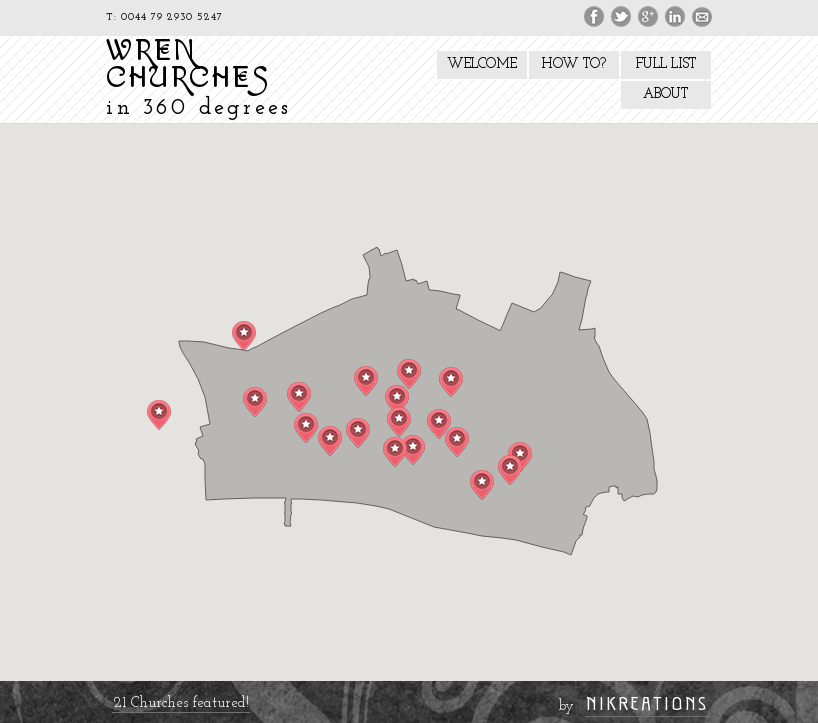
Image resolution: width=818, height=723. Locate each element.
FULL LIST (666, 64)
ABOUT (665, 94)
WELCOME (482, 64)
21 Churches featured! (181, 703)
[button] (306, 428)
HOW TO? (573, 64)
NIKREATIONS (647, 703)
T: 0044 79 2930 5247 (164, 17)
